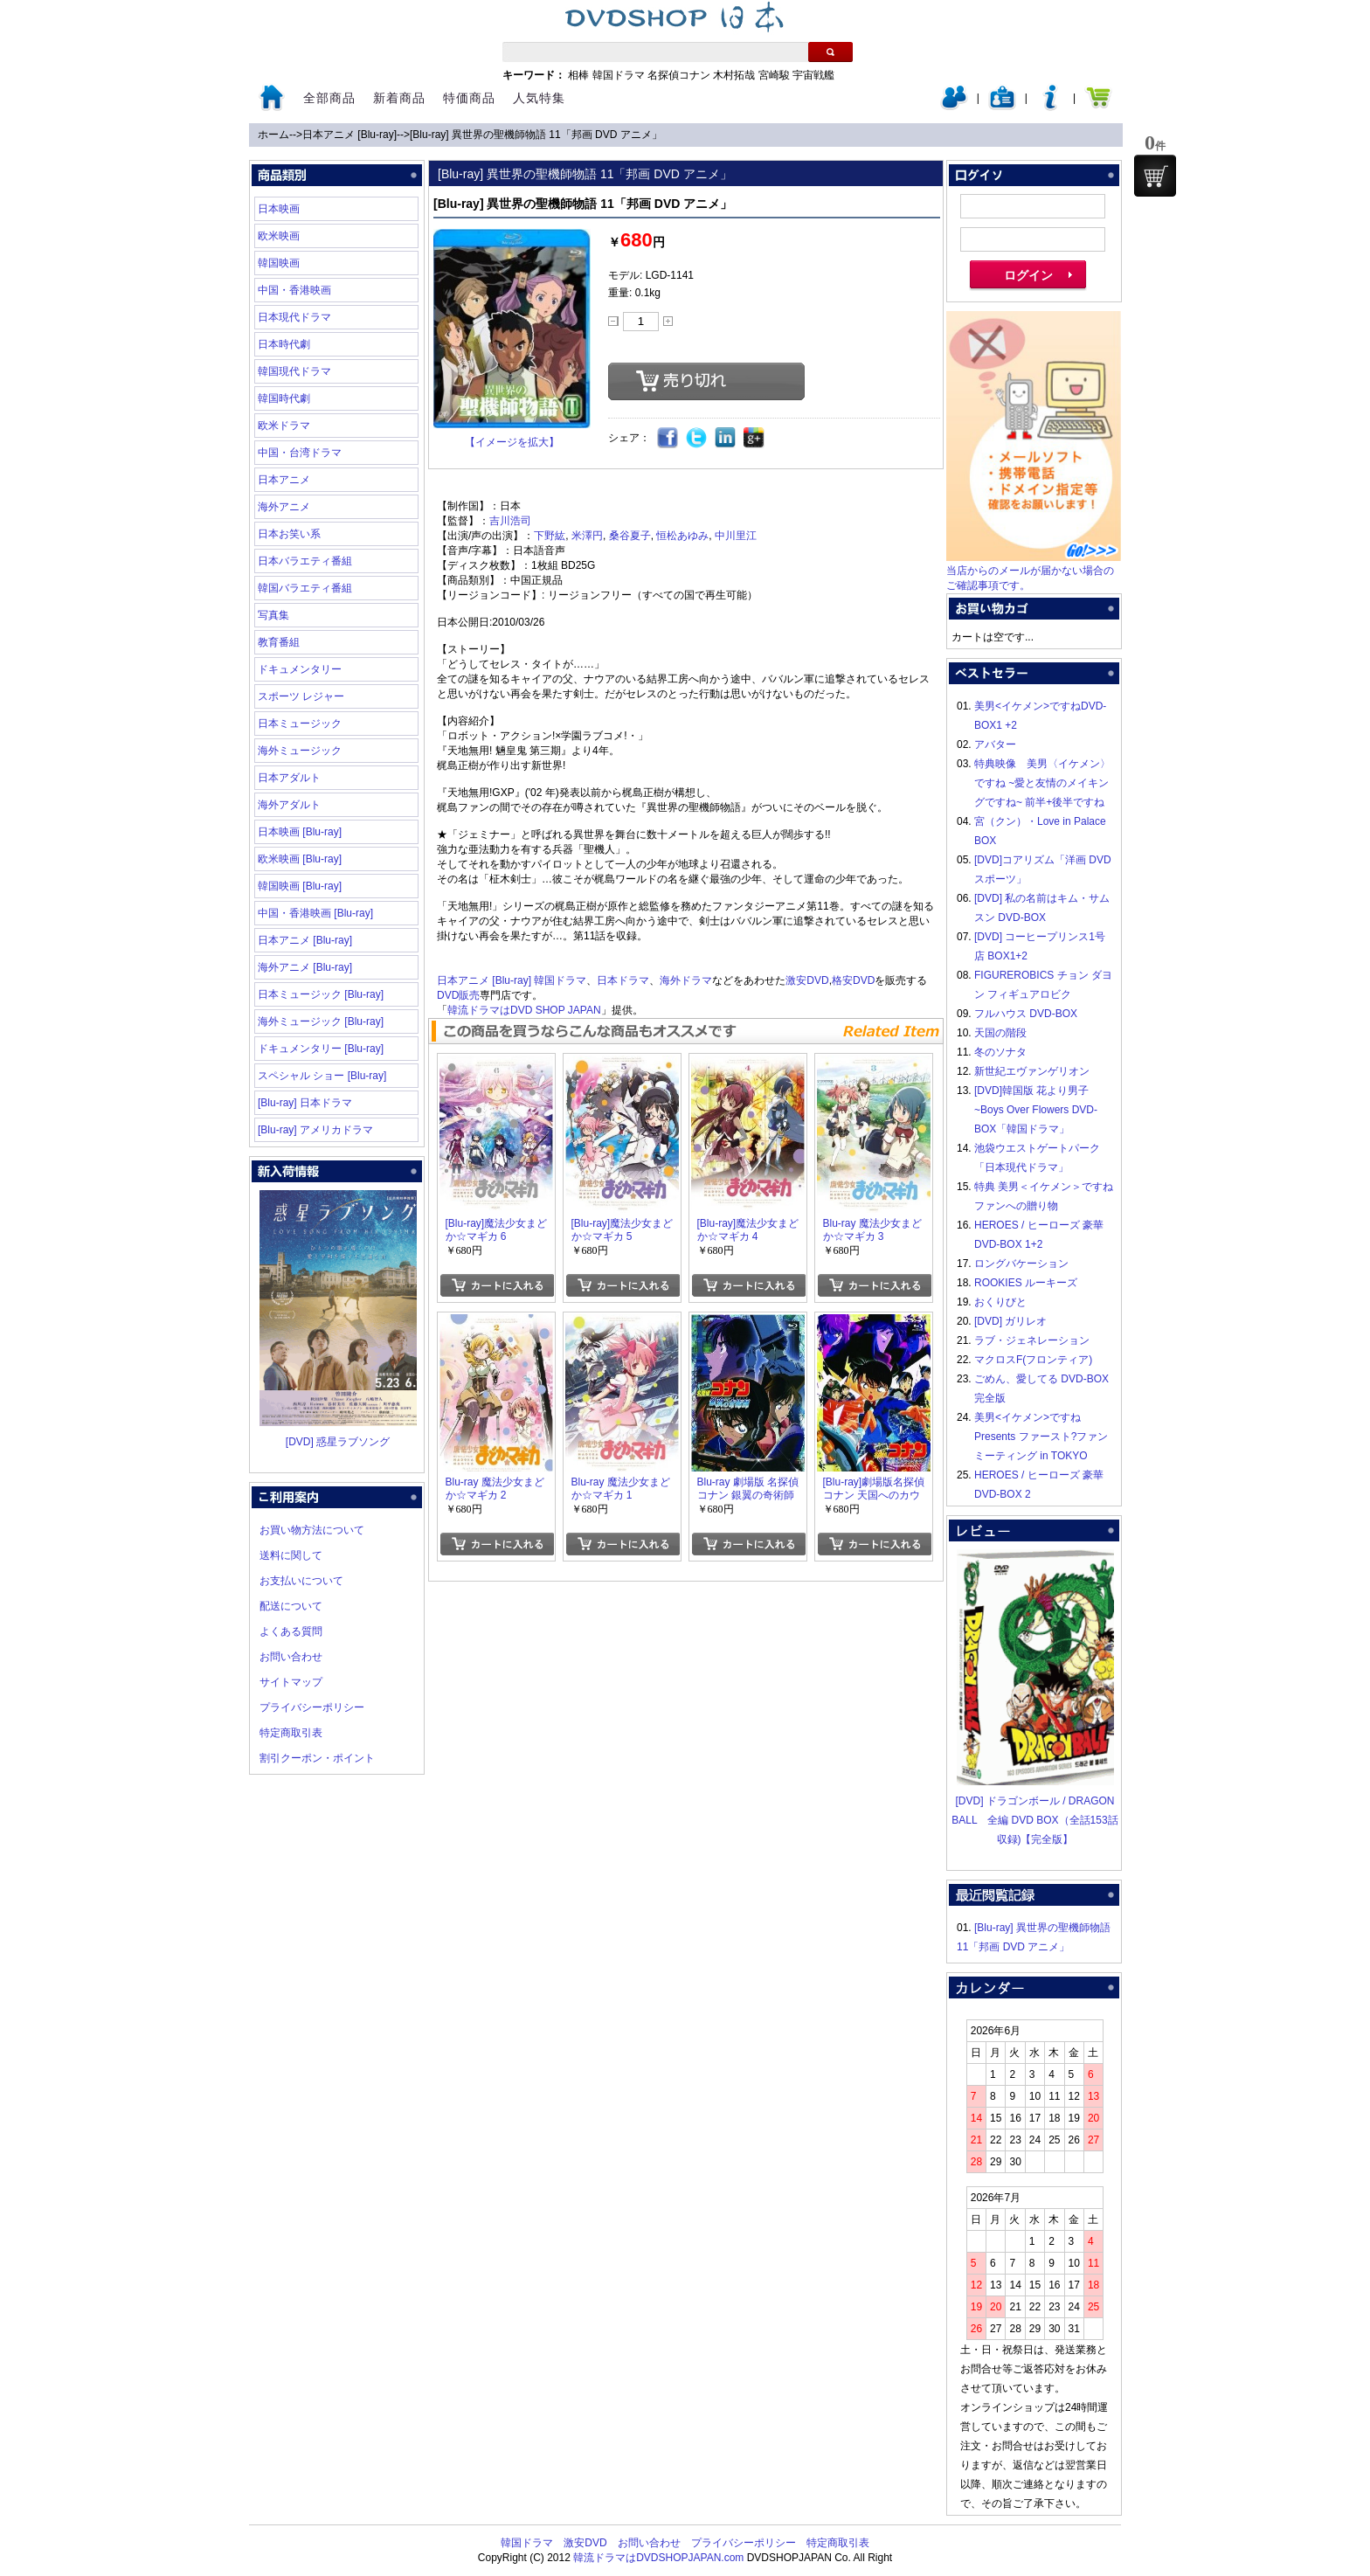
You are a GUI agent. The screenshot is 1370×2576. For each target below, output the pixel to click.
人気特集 (539, 98)
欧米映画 (279, 236)
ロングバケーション (1021, 1263)
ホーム (273, 134)
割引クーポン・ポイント (317, 1758)
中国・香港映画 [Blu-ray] (315, 913)
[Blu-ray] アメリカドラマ (315, 1130)
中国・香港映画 (294, 290)
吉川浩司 (510, 521)
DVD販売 (458, 995)
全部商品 (329, 98)
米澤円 (587, 536)
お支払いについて (301, 1581)
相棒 (578, 75)
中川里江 (736, 536)
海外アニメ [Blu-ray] (305, 967)
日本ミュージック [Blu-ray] (321, 994)
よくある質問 (290, 1631)
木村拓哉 (734, 75)
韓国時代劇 (284, 398)
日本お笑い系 (289, 534)
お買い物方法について (311, 1530)
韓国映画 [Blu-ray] (300, 886)
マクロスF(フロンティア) (1033, 1360)
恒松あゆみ (682, 536)
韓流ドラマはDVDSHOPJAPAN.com (658, 2558)
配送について (290, 1606)
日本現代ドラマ (294, 317)
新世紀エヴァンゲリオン (1032, 1071)
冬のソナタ (1000, 1052)
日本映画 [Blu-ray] (300, 832)
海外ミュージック (300, 750)
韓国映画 (279, 263)
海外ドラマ (686, 980)
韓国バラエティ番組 (305, 588)
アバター (995, 744)
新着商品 (399, 98)
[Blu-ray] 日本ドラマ (305, 1103)
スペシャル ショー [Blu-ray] (322, 1076)
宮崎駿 (774, 75)
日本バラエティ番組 (305, 561)
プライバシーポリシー (311, 1707)
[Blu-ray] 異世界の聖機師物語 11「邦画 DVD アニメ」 (536, 134)
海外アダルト (289, 805)
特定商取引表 (290, 1733)
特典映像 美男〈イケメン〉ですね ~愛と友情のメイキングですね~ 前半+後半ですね (1042, 783)
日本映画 (279, 209)
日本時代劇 (284, 344)
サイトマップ (290, 1682)
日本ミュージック (300, 723)
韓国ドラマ (618, 75)
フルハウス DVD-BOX (1025, 1014)
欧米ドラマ (284, 425)
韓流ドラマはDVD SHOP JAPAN (524, 1010)
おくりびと (1000, 1302)
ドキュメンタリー (300, 669)
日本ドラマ (623, 980)
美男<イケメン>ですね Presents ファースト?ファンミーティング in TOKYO (1041, 1436)
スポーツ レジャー (301, 696)
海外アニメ (284, 507)
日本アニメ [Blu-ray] (349, 134)
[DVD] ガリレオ (1010, 1321)
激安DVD (806, 980)
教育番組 (279, 642)
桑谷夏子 (630, 536)
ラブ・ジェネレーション (1032, 1340)
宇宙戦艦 (813, 75)
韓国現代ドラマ (294, 371)
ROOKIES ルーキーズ (1025, 1283)
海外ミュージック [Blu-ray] (321, 1021)
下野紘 (549, 536)
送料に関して (290, 1555)
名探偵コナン (678, 75)
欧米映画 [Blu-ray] (300, 859)
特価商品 (469, 98)
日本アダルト (289, 778)
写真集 (273, 615)
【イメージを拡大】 (512, 442)
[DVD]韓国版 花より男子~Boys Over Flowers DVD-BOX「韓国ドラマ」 (1035, 1109)
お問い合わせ (290, 1657)
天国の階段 (1000, 1033)
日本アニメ (284, 480)
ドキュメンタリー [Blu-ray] (321, 1048)
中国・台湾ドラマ (300, 453)
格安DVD (853, 980)
